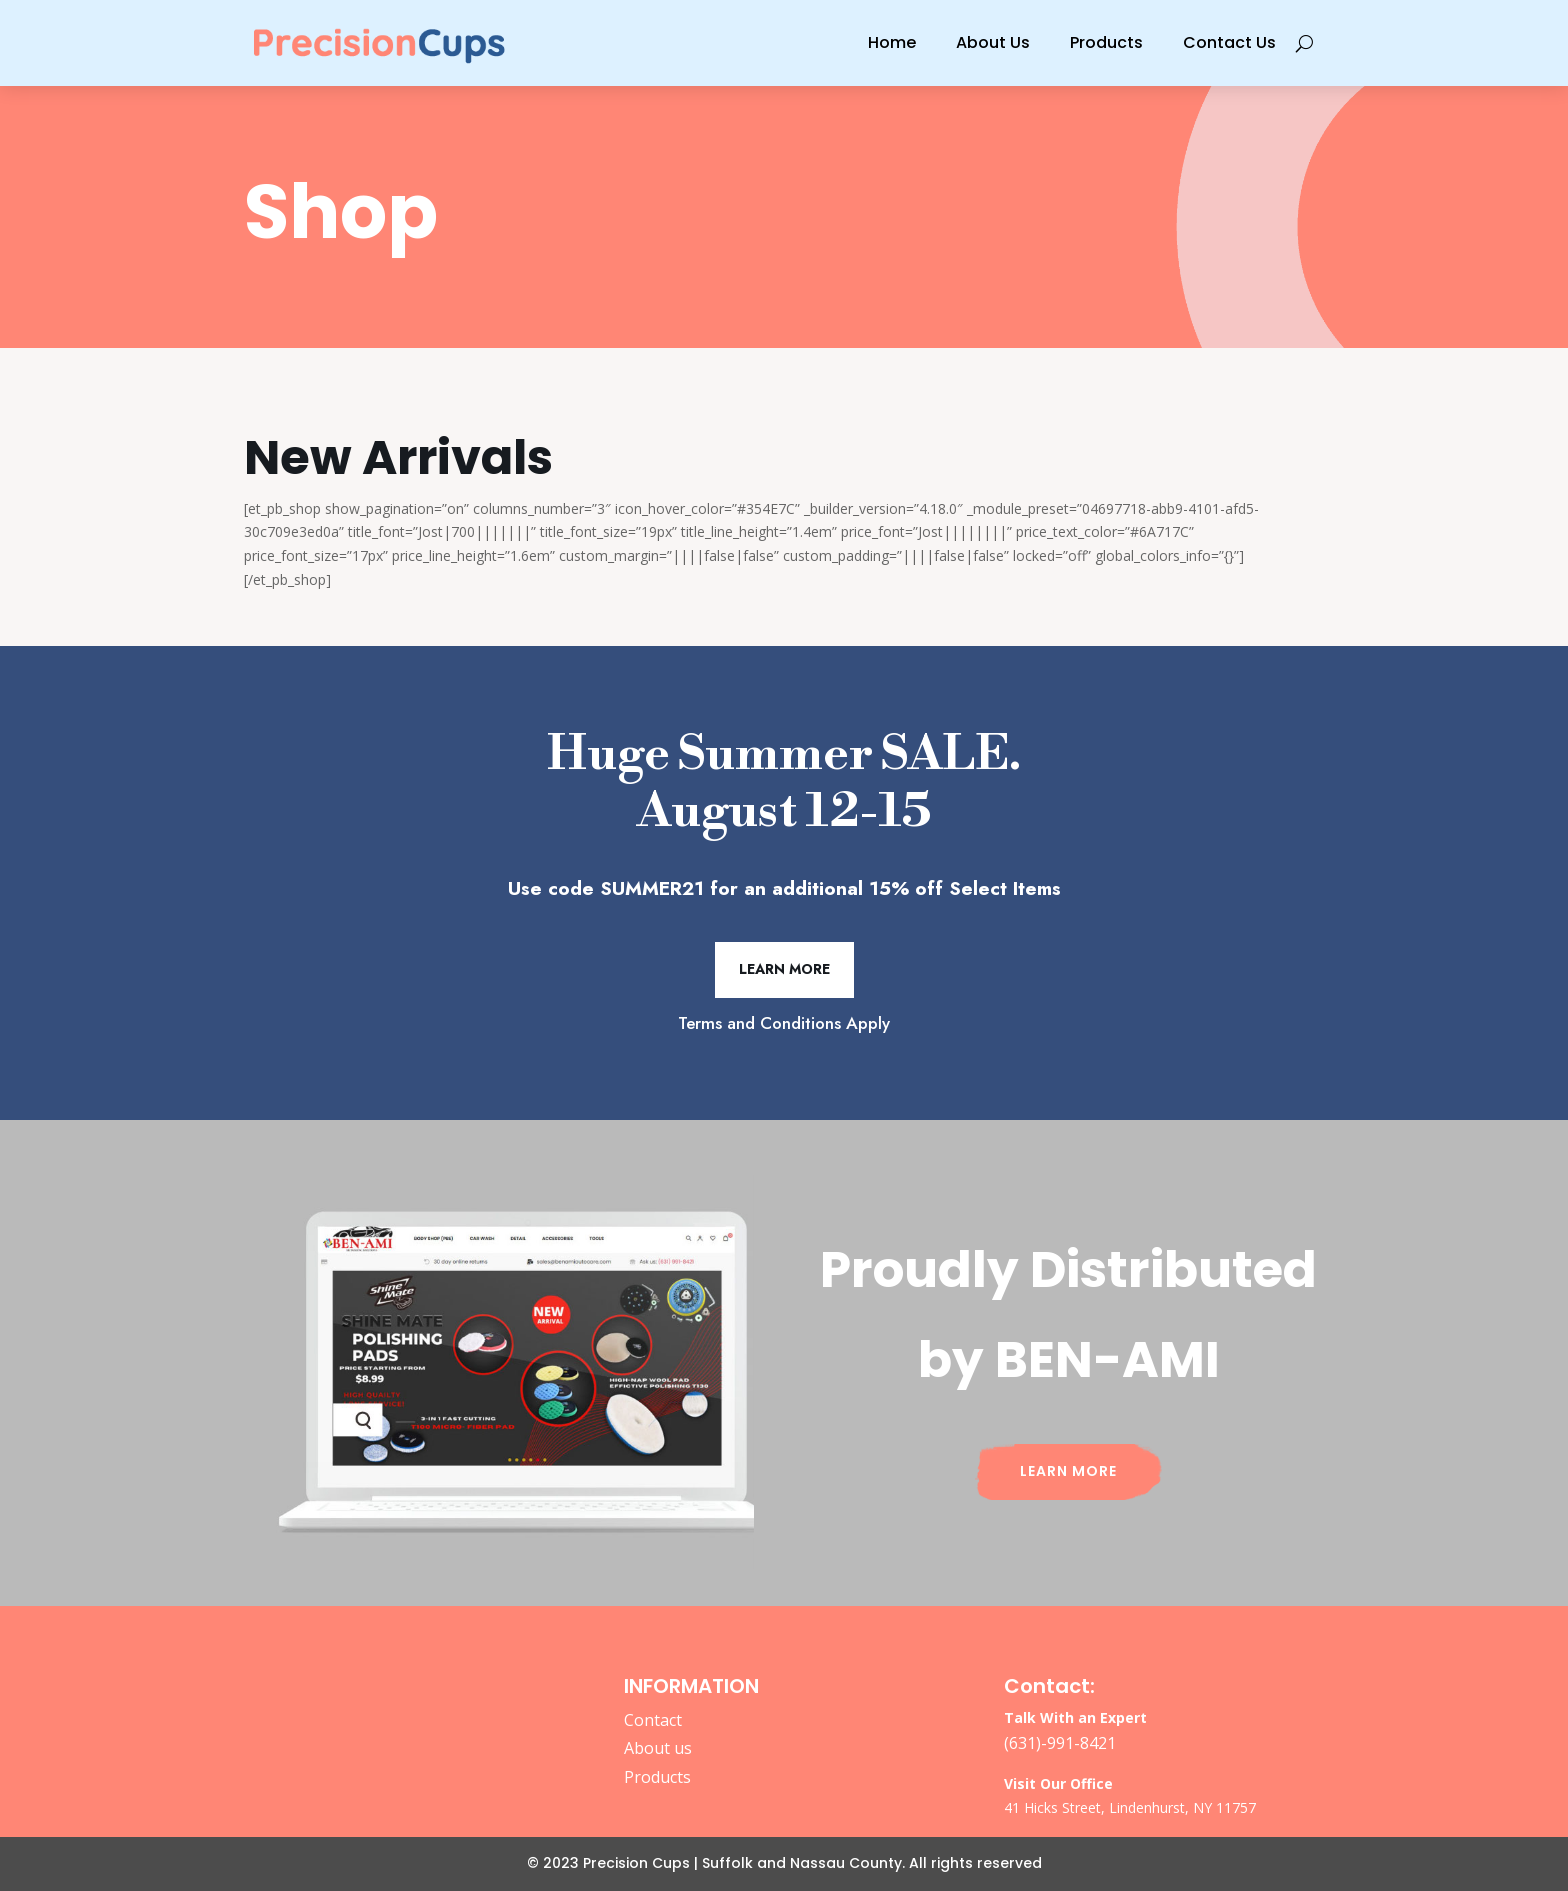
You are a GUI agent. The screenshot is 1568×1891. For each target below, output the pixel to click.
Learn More (784, 969)
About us (658, 1748)
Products (1106, 42)
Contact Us (1229, 42)
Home (892, 42)
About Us (993, 42)
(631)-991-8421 (1060, 1743)
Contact (653, 1720)
